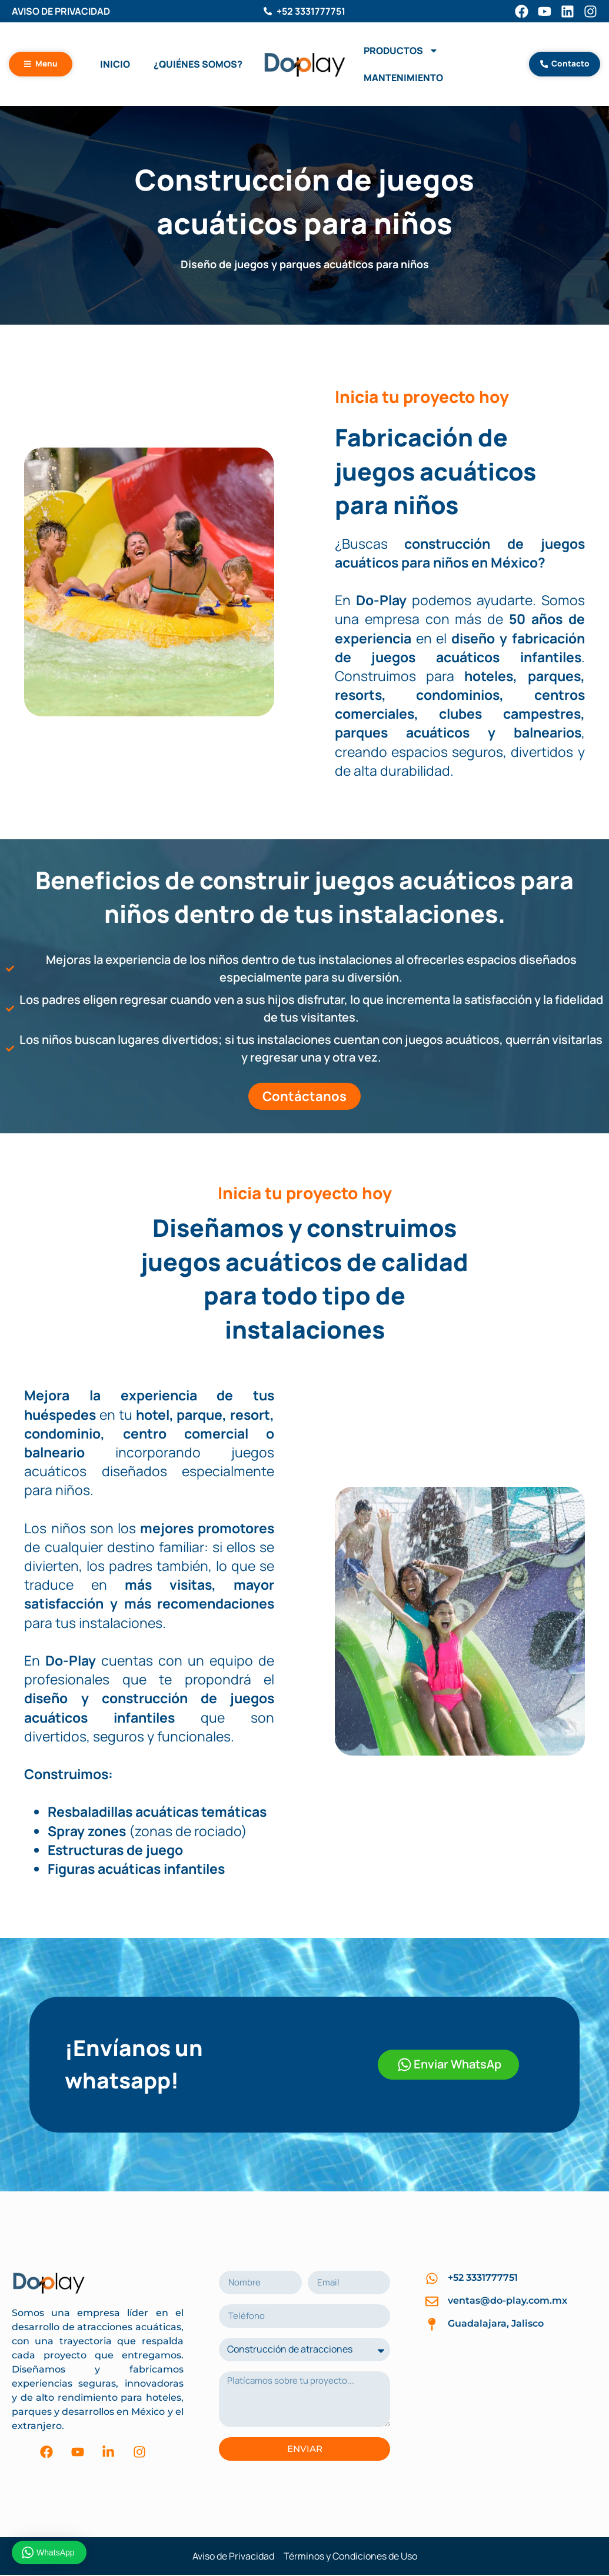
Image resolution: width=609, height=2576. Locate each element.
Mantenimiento (403, 78)
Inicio (115, 65)
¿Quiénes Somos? (198, 65)
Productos (401, 51)
